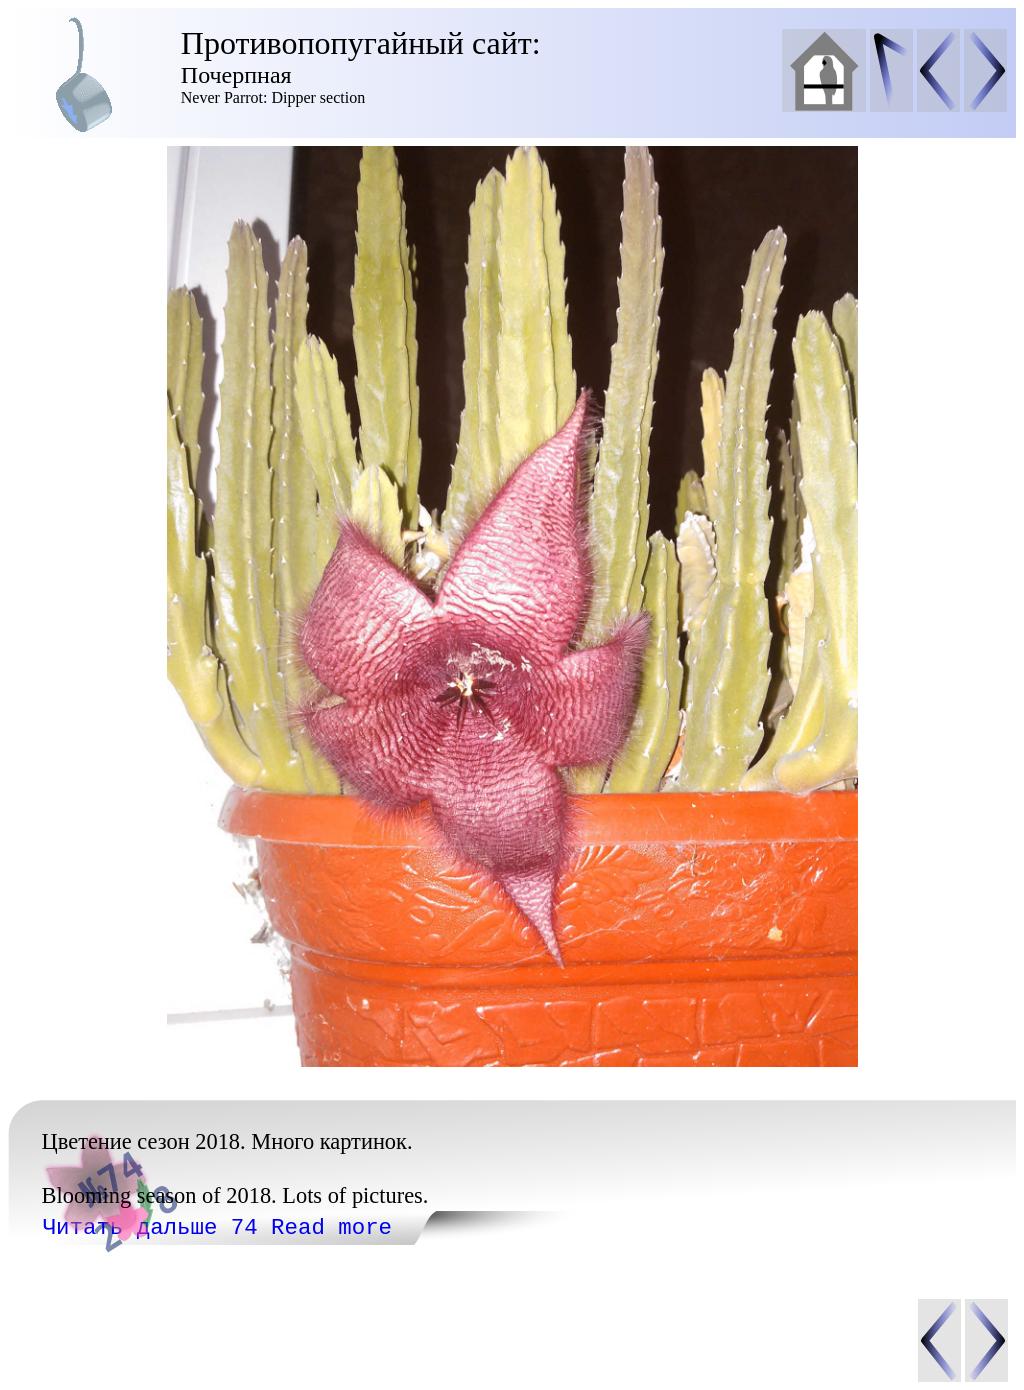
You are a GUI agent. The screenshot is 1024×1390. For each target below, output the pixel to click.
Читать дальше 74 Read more (217, 1228)
